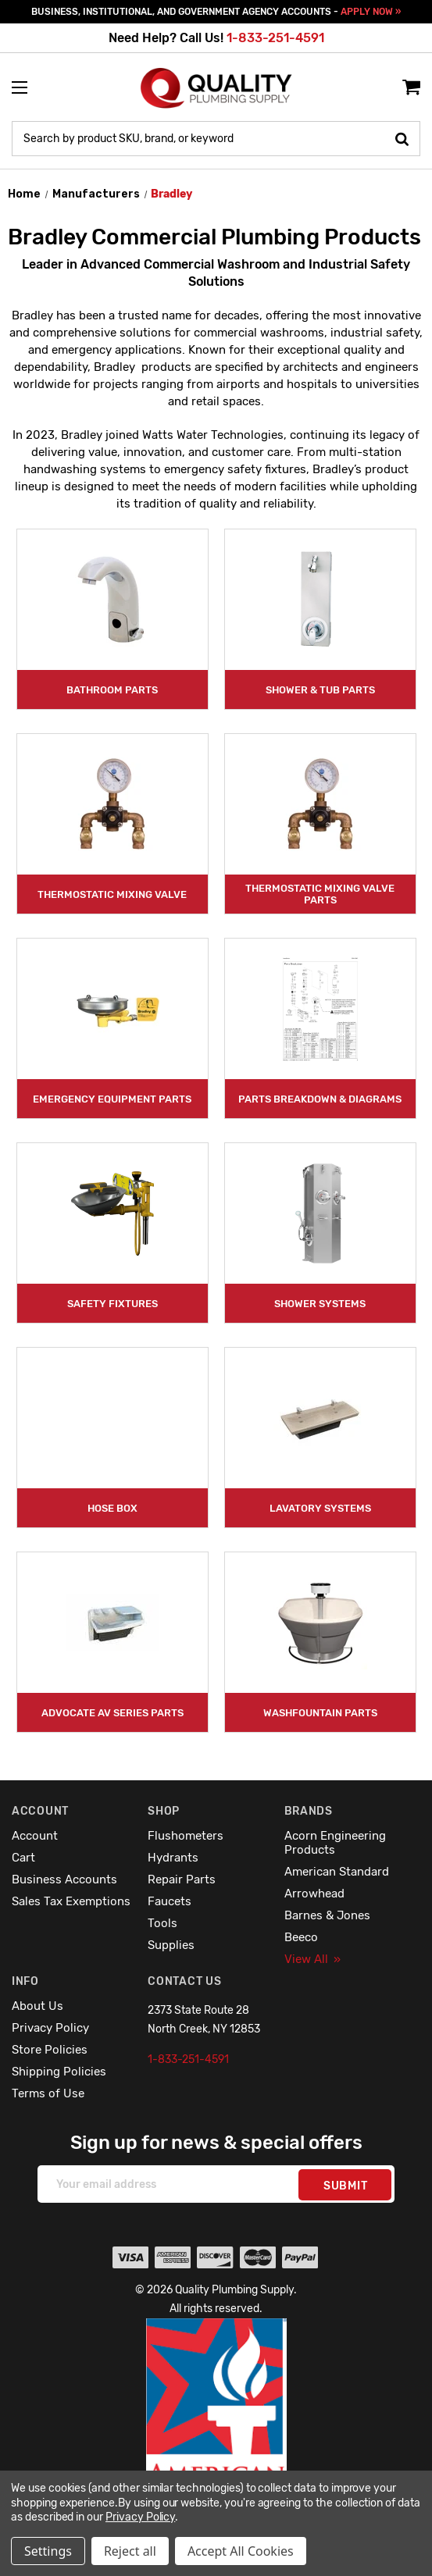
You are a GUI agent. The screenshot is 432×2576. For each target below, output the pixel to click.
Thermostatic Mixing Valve (112, 894)
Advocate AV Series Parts (112, 1713)
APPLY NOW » (371, 11)
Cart (23, 1858)
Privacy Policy (50, 2028)
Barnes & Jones (327, 1915)
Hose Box (112, 1508)
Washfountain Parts (320, 1713)
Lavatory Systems (320, 1508)
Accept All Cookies (240, 2551)
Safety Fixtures (112, 1303)
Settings (48, 2551)
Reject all (130, 2551)
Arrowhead (314, 1894)
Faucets (169, 1901)
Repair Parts (182, 1879)
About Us (37, 2006)
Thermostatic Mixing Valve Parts (320, 894)
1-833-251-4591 (275, 37)
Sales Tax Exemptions (71, 1901)
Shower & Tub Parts (320, 690)
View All (312, 1959)
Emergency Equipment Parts (112, 1099)
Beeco (301, 1937)
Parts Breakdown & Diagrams (320, 1099)
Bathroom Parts (112, 690)
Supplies (171, 1945)
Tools (162, 1923)
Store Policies (49, 2050)
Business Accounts (64, 1879)
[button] (216, 2435)
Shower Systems (320, 1303)
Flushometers (185, 1836)
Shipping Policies (59, 2072)
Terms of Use (48, 2093)
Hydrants (173, 1858)
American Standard (336, 1872)
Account (35, 1836)
